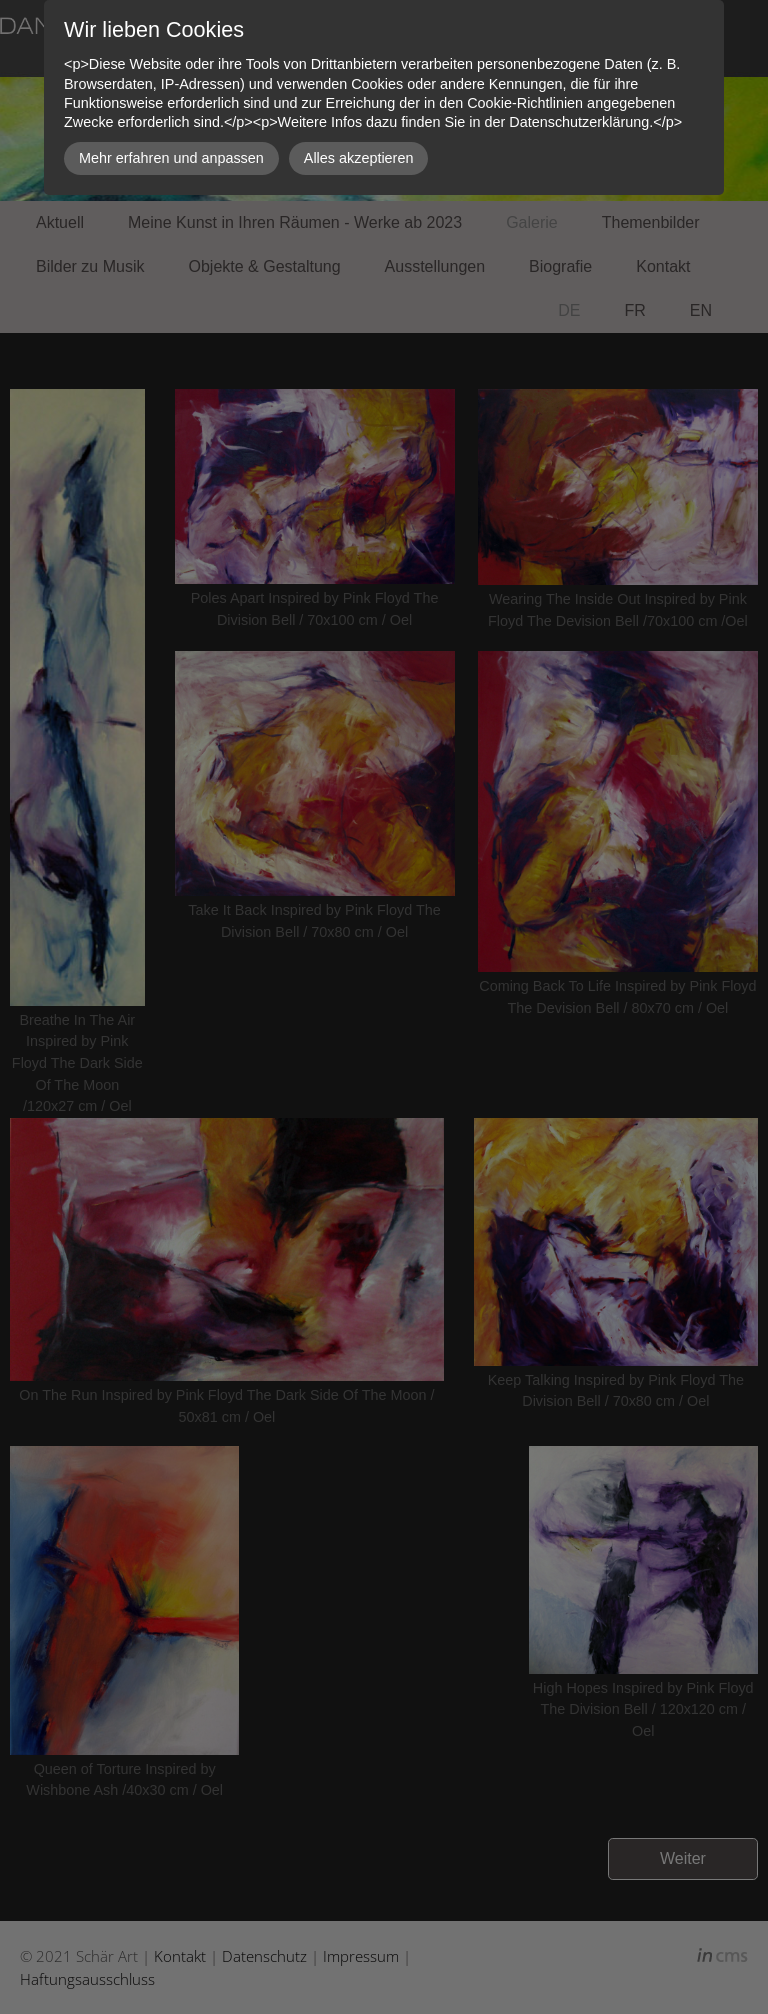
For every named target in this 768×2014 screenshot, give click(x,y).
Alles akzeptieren (359, 158)
